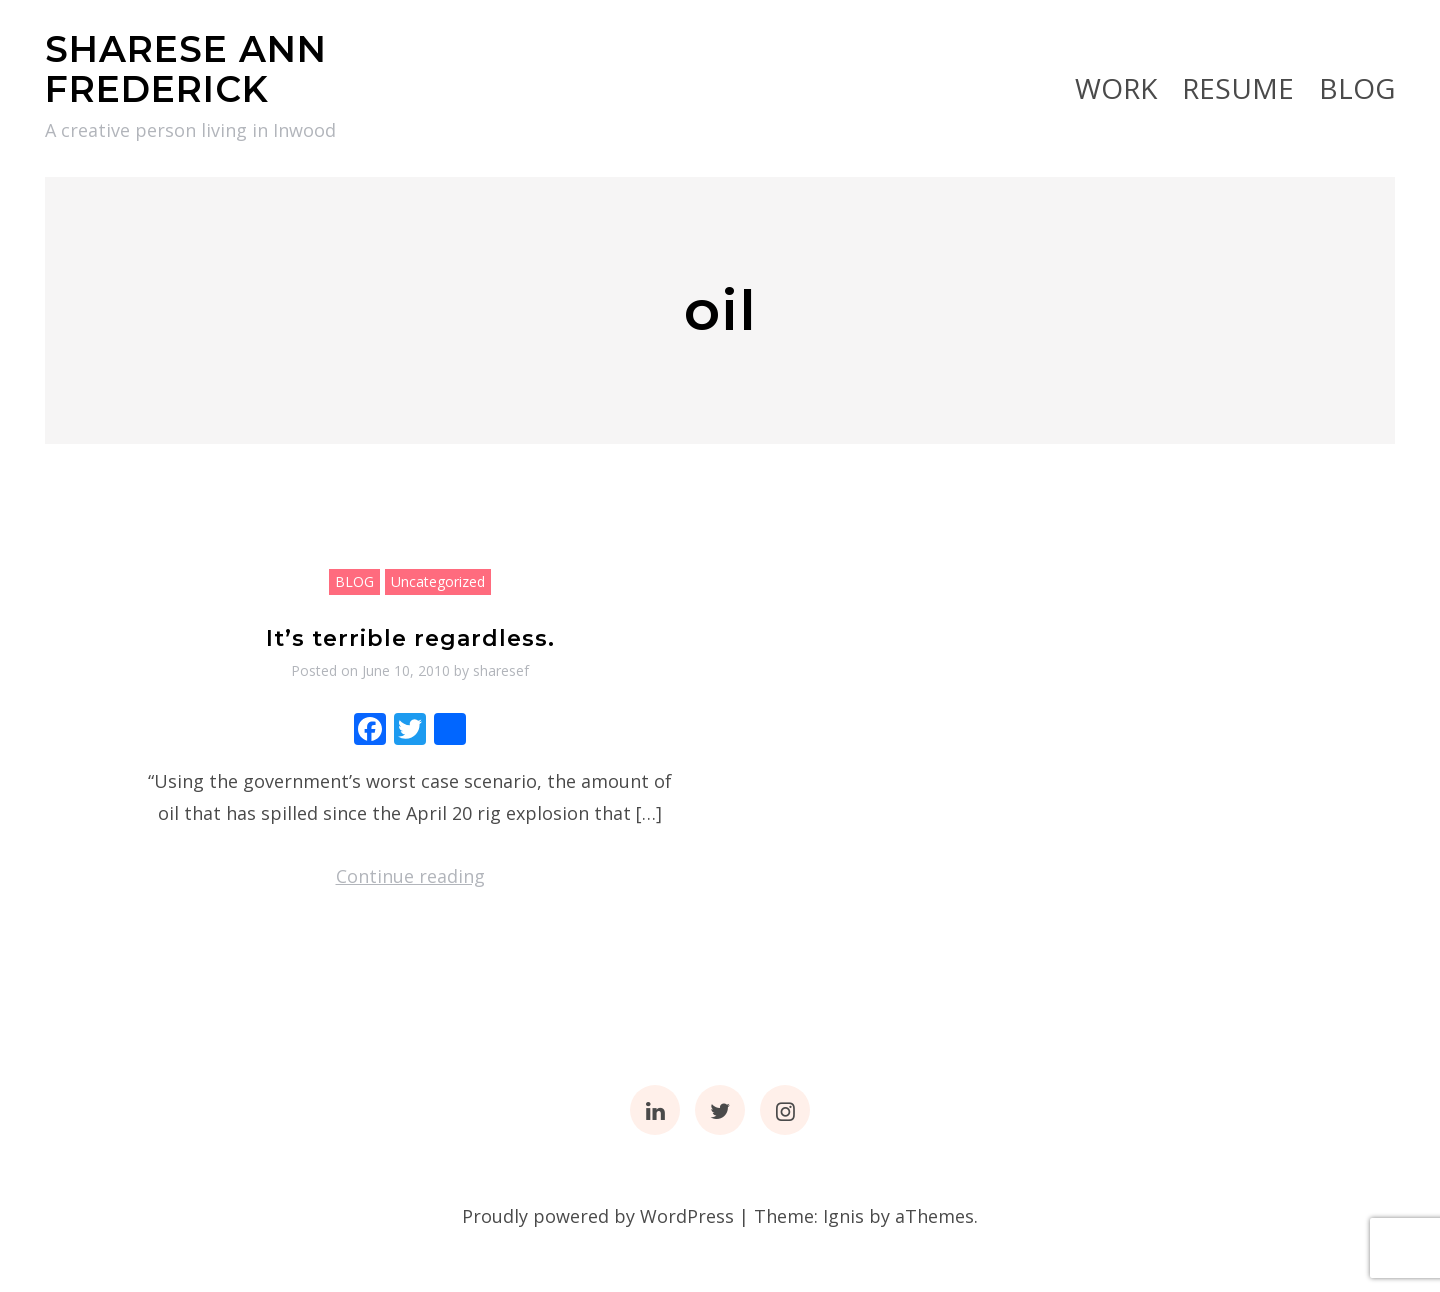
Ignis (843, 1216)
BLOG (1357, 88)
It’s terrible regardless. (410, 638)
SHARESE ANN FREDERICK (186, 69)
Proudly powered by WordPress (598, 1216)
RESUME (1238, 88)
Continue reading (410, 876)
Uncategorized (438, 581)
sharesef (501, 670)
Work (1116, 88)
